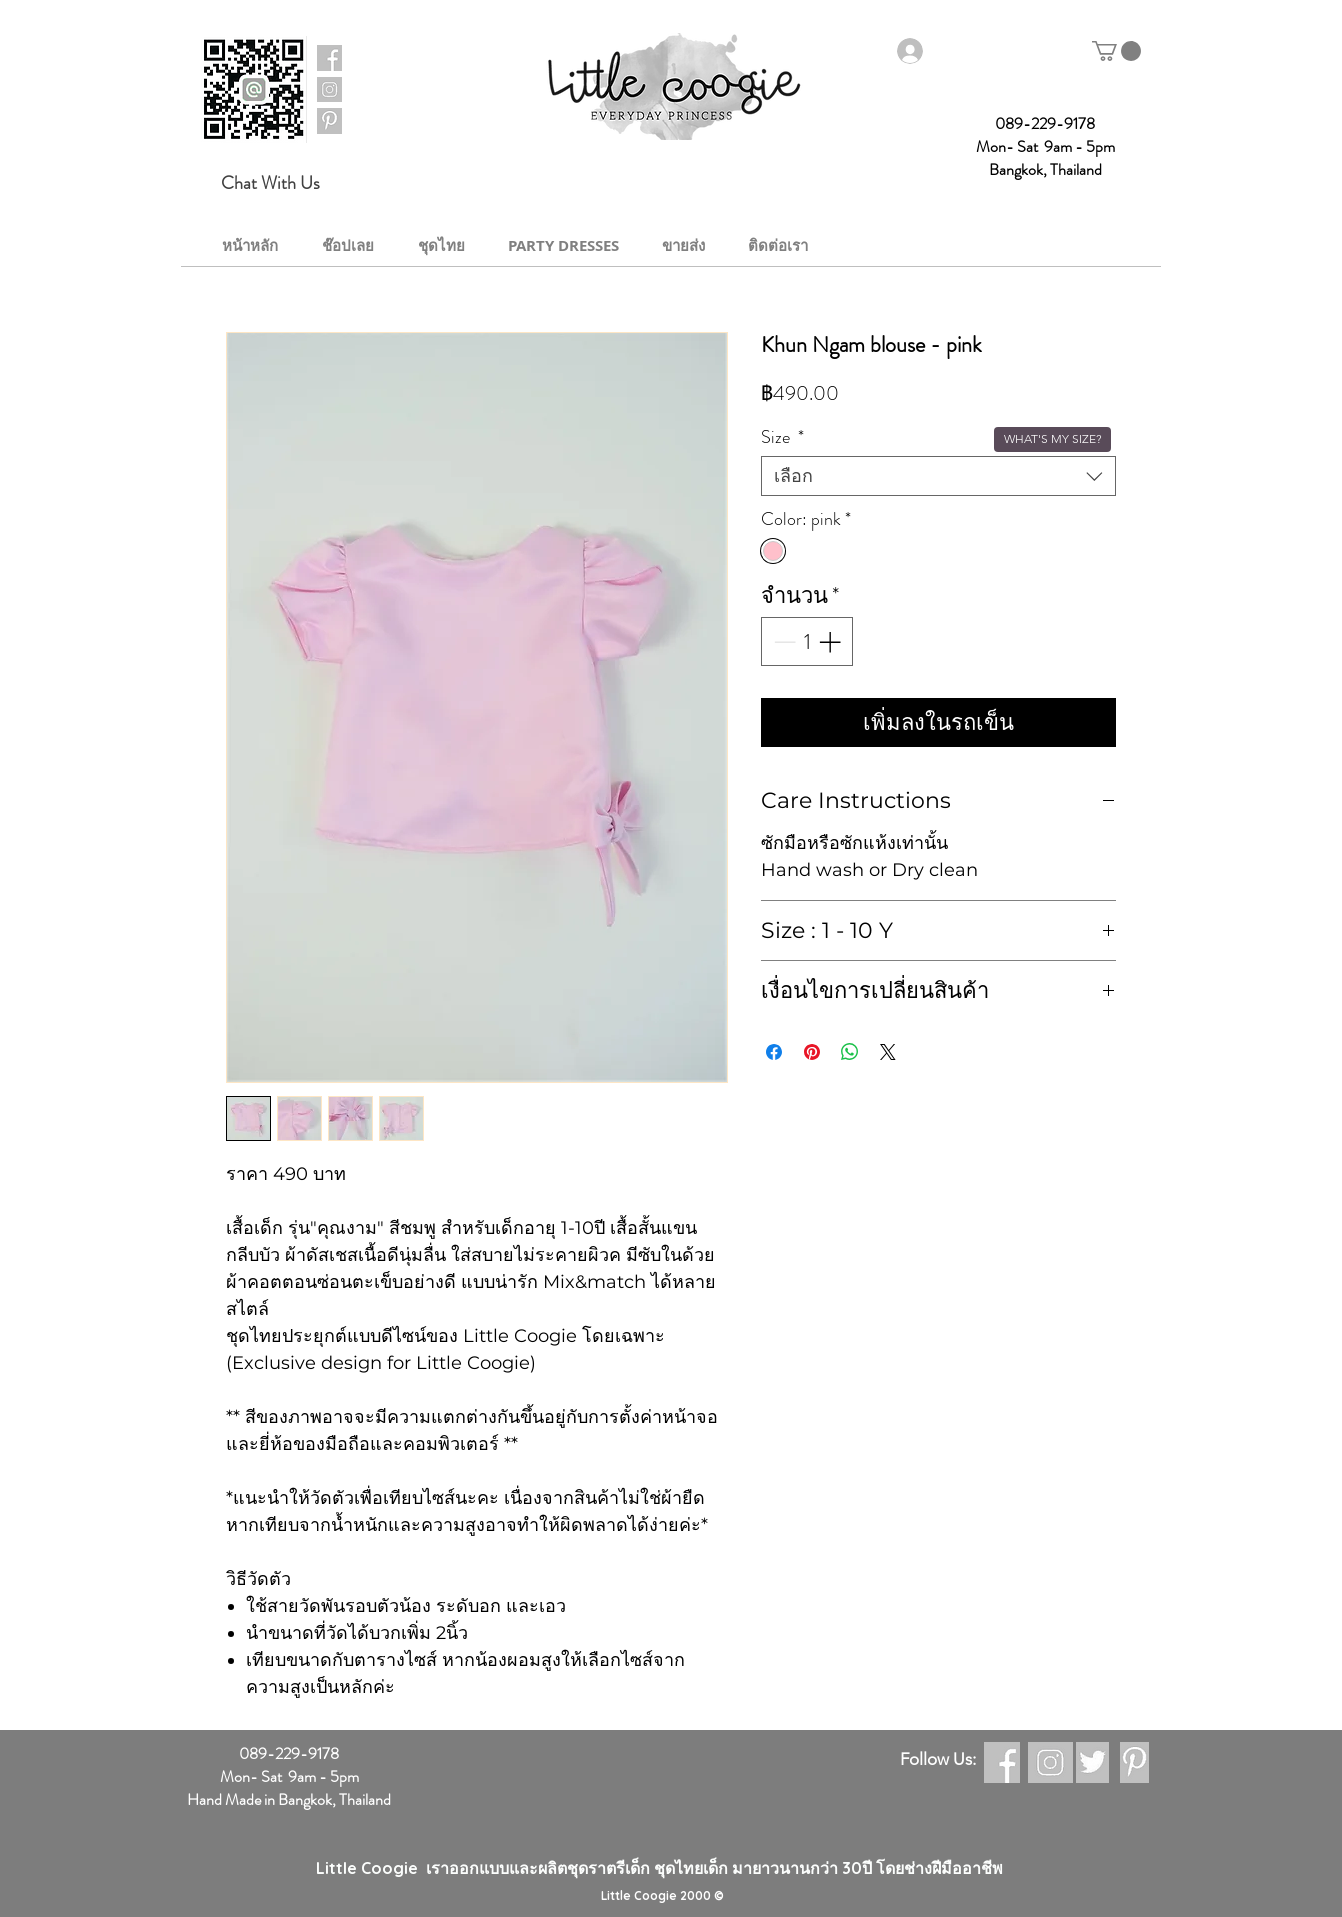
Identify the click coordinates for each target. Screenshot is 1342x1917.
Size (782, 437)
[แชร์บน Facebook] (774, 1052)
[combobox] (938, 476)
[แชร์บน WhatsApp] (850, 1052)
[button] (1116, 51)
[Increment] (831, 641)
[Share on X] (888, 1052)
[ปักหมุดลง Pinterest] (812, 1052)
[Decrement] (782, 641)
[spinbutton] (807, 641)
